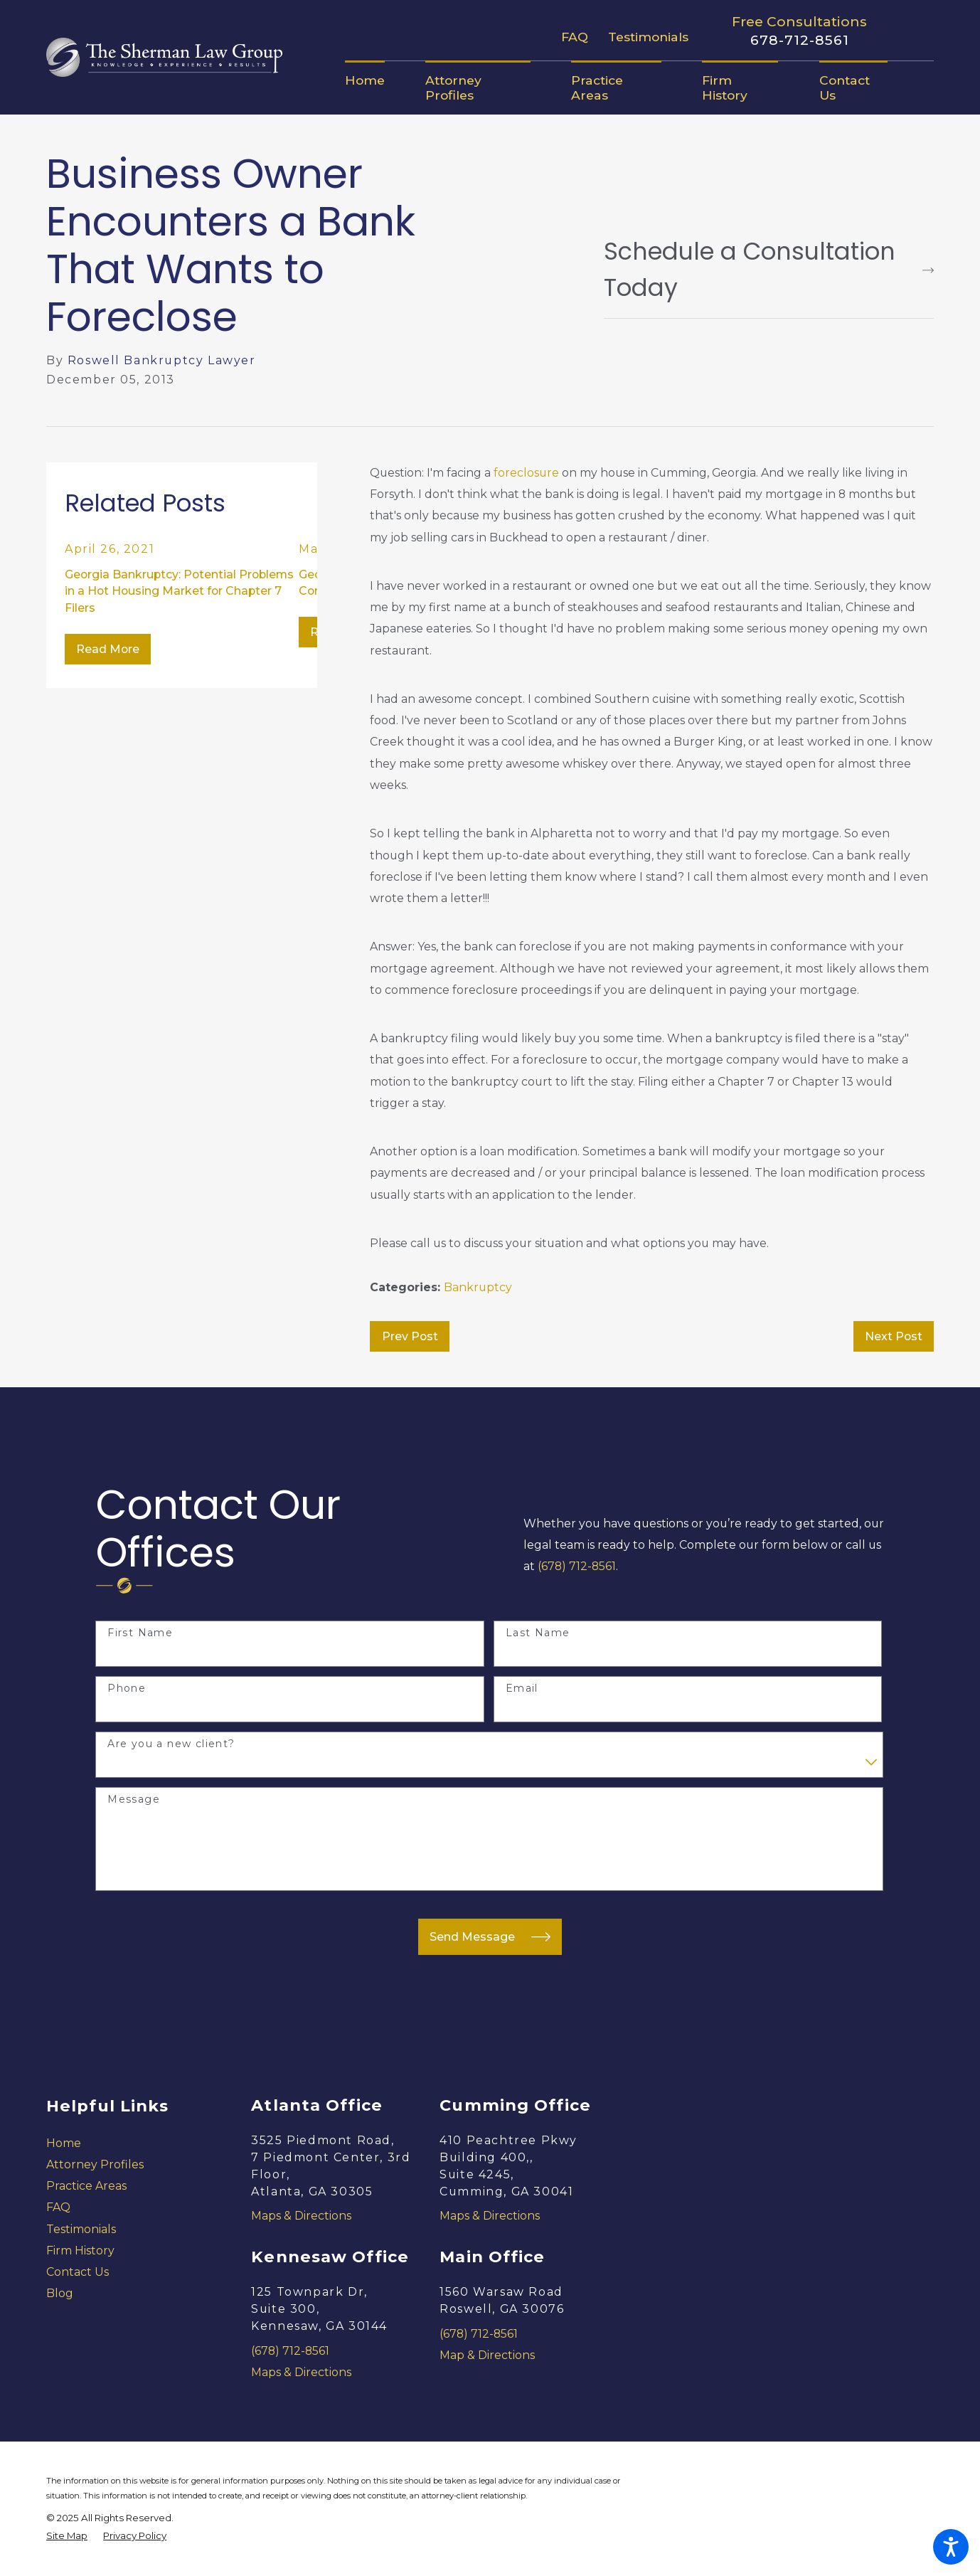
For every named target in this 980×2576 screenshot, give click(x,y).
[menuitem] (375, 80)
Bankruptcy (478, 1287)
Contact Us (77, 2272)
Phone (126, 1688)
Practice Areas (86, 2186)
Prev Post (410, 1336)
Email (522, 1688)
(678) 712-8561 (577, 1566)
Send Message (490, 1936)
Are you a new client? (171, 1744)
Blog (59, 2293)
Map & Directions (487, 2355)
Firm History (80, 2250)
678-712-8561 (799, 40)
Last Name (538, 1633)
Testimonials (648, 36)
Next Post (893, 1336)
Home (63, 2143)
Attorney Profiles (95, 2164)
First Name (140, 1633)
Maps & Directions (301, 2215)
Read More (107, 649)
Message (133, 1799)
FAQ (574, 36)
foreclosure (526, 472)
